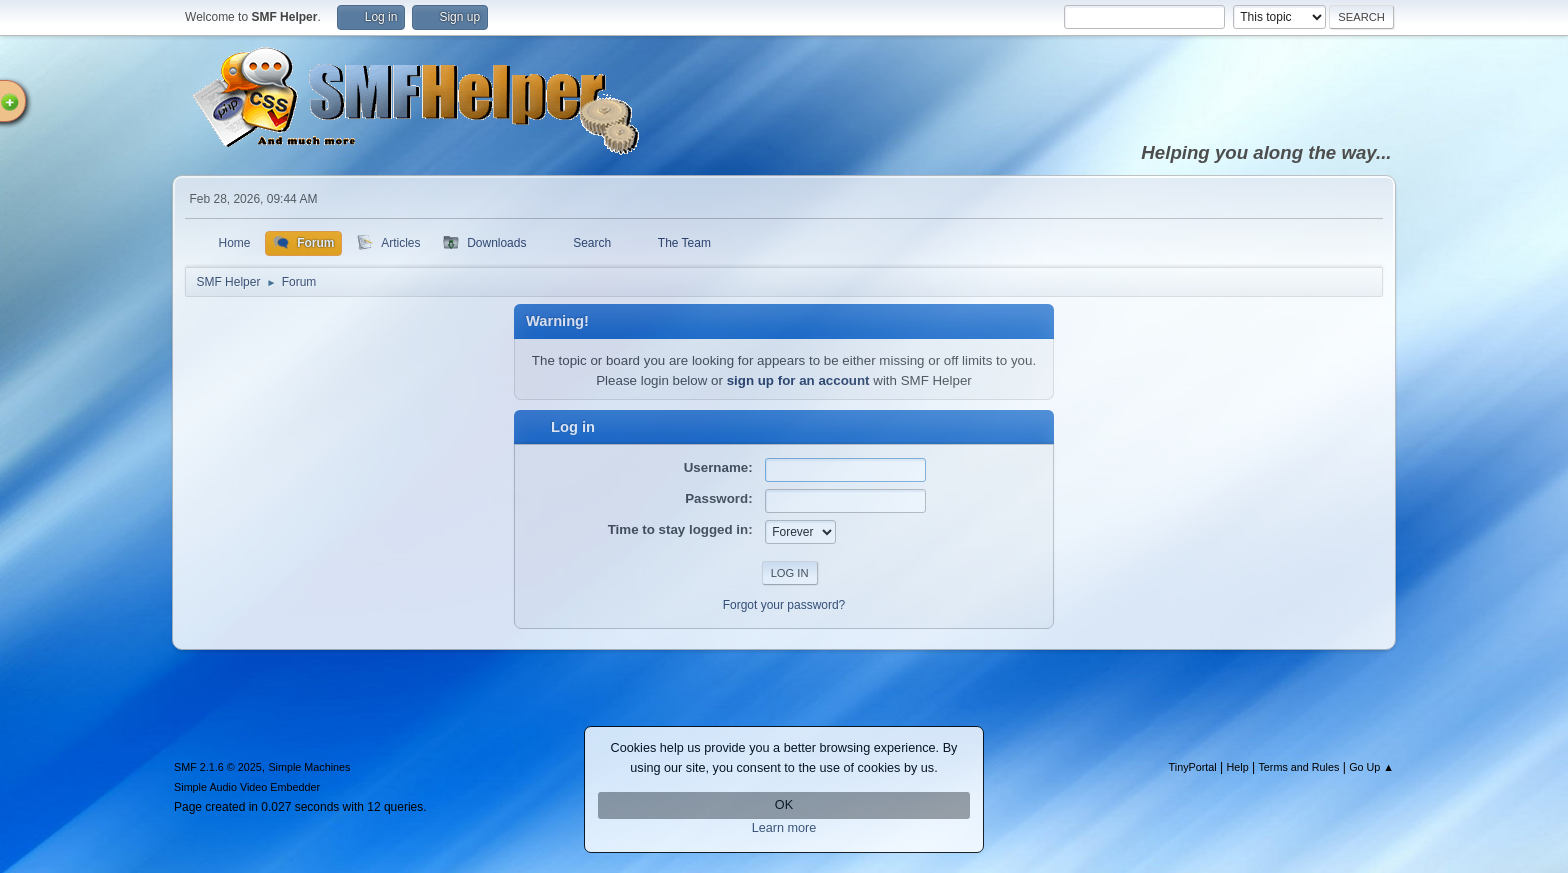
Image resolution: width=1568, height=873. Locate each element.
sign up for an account (798, 380)
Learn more (784, 828)
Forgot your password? (784, 605)
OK (784, 805)
